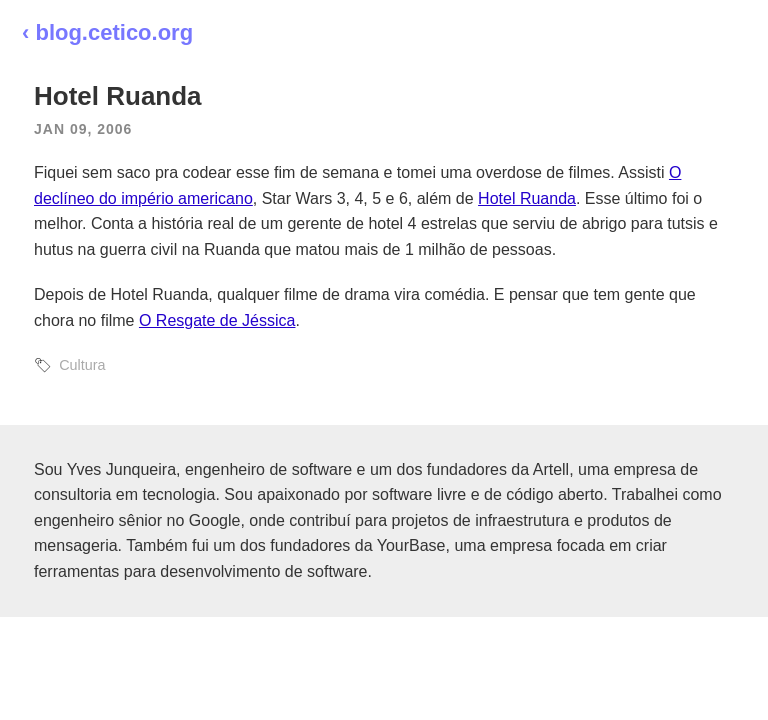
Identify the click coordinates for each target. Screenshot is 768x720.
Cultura (82, 365)
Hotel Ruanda (527, 198)
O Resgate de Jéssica (217, 320)
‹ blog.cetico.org (107, 32)
